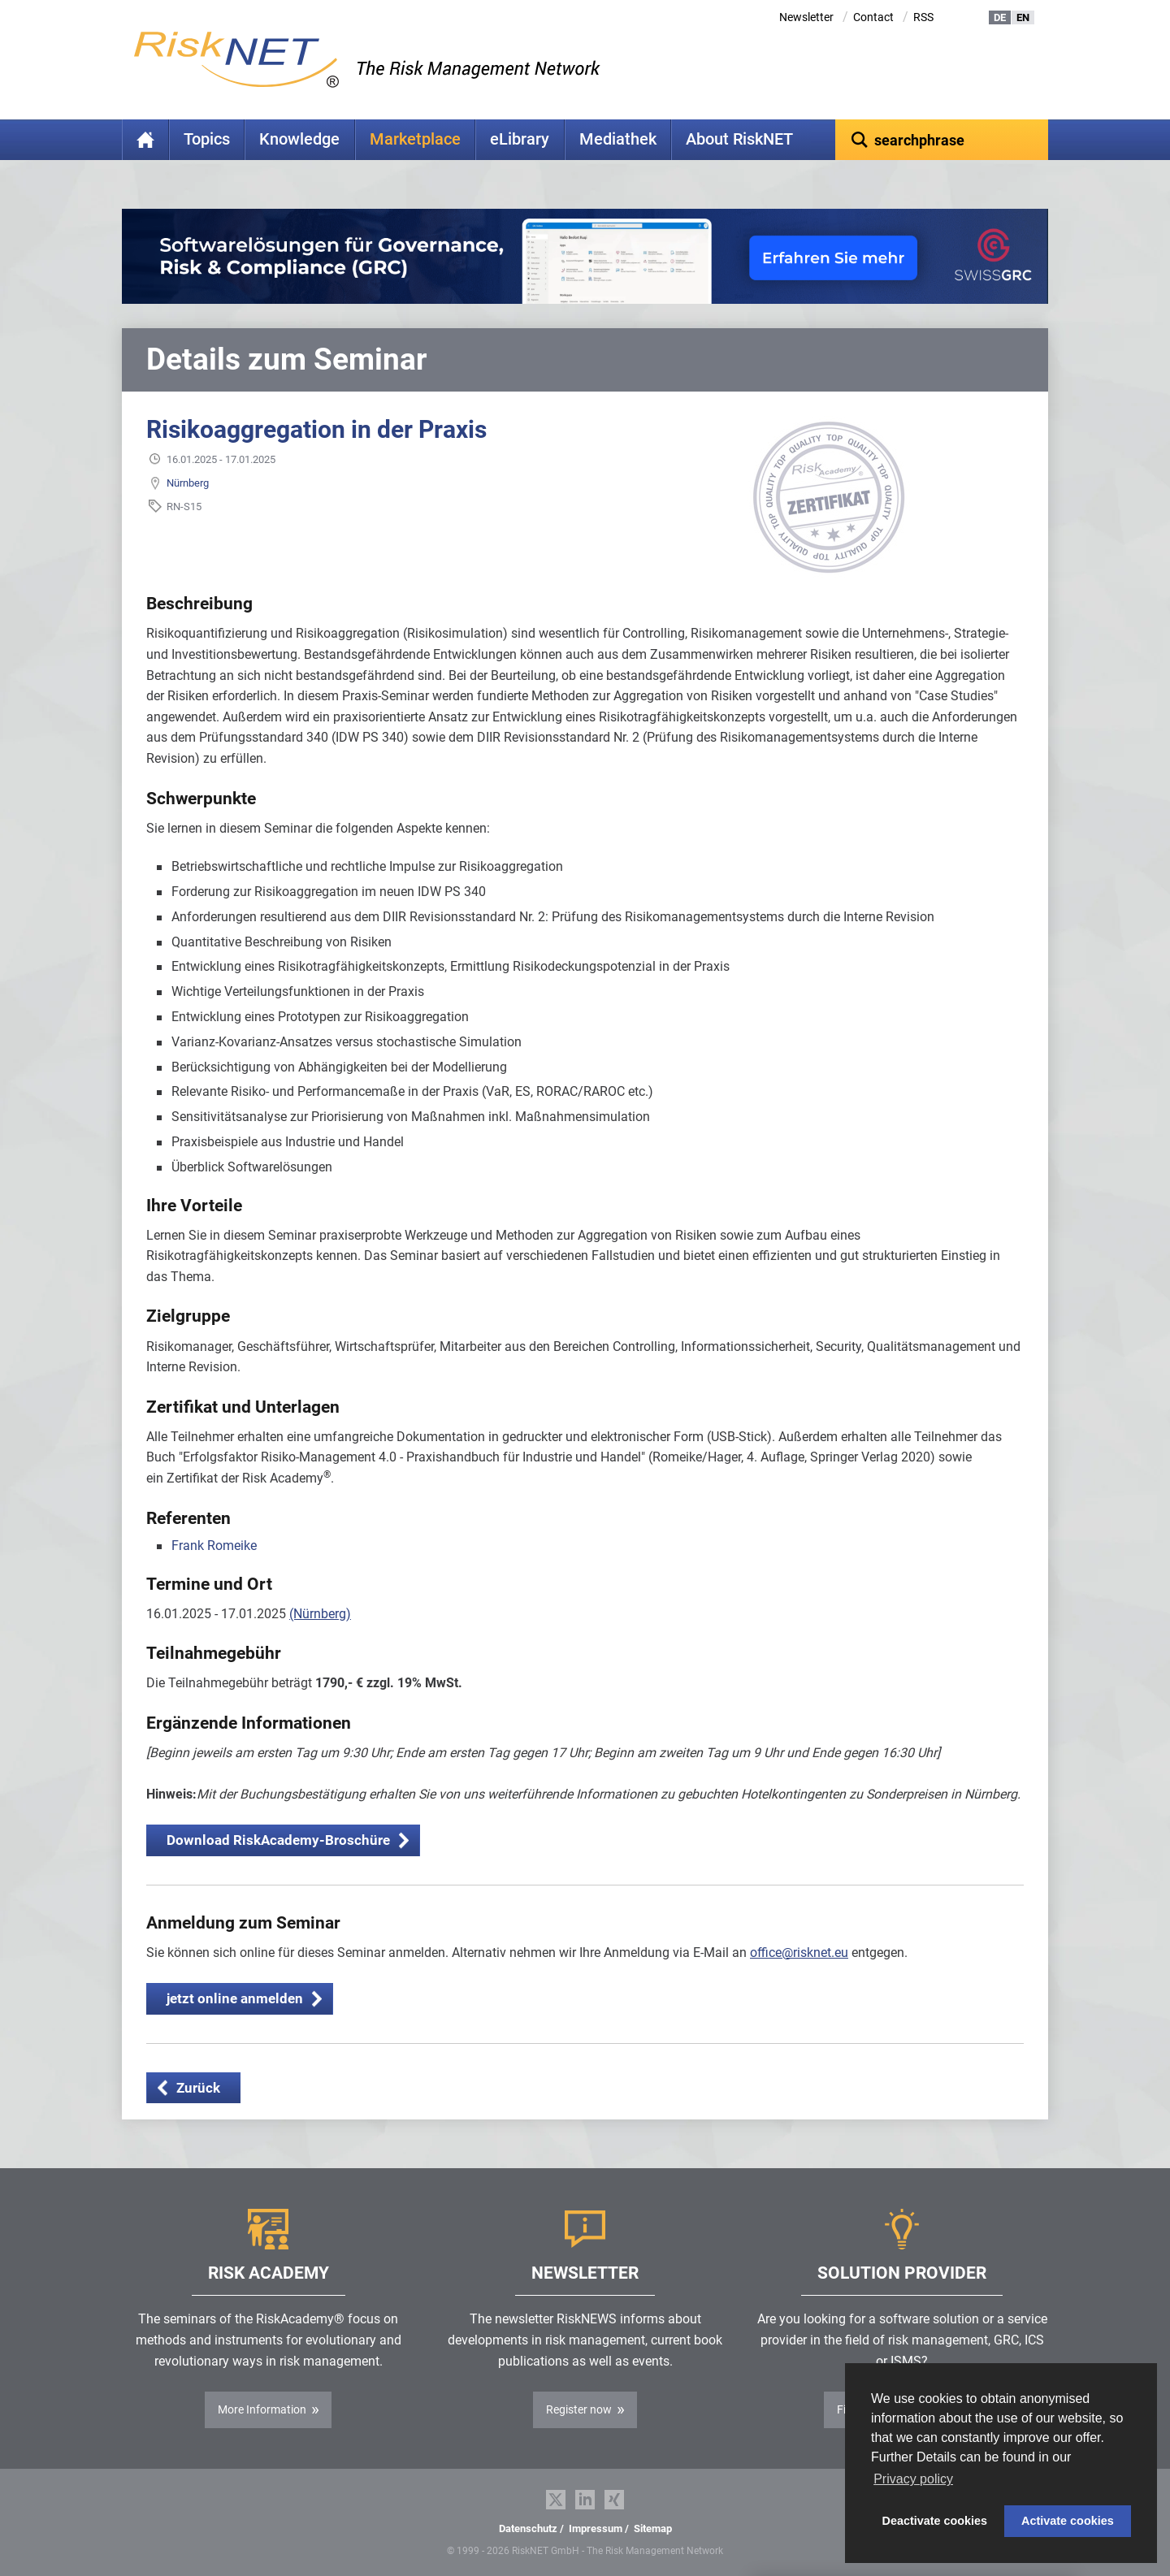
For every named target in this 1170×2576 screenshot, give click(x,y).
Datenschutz (528, 2528)
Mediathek (617, 139)
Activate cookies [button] (1067, 2520)
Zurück (198, 2088)
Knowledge (299, 139)
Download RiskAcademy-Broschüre (278, 1840)
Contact (873, 17)
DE (1000, 17)
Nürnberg (188, 483)
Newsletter (806, 17)
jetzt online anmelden (235, 1998)
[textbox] (942, 140)
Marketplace (415, 139)
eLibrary (519, 139)
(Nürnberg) (320, 1613)
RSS (923, 17)
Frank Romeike (214, 1545)
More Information (262, 2409)
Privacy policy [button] (913, 2479)
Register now (579, 2409)
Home (145, 139)
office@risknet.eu (799, 1952)
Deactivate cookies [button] (935, 2520)
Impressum (595, 2528)
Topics (207, 139)
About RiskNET (739, 139)
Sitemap (653, 2528)
